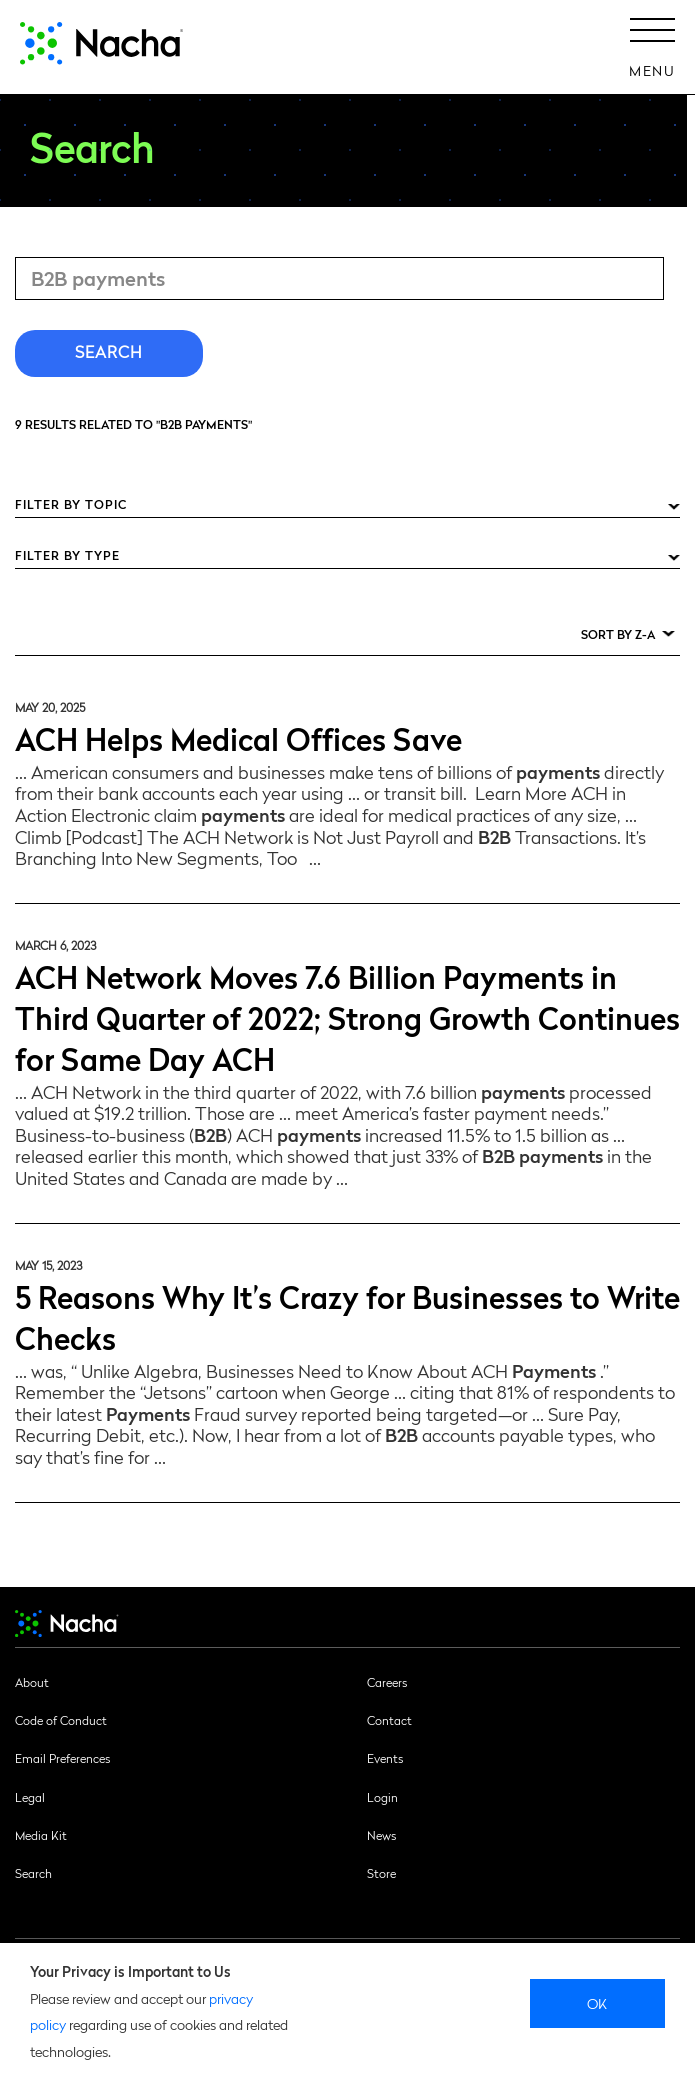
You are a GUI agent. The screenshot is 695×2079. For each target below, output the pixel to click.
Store (381, 1873)
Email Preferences (62, 1758)
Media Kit (41, 1835)
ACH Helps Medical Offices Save (238, 737)
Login (382, 1797)
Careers (387, 1682)
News (381, 1835)
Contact (389, 1720)
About (32, 1682)
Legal (30, 1797)
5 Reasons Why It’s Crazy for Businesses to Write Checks (347, 1316)
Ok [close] (597, 2003)
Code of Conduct (61, 1720)
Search (33, 1873)
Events (385, 1758)
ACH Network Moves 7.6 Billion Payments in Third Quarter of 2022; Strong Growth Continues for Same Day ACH (347, 1016)
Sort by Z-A (618, 634)
